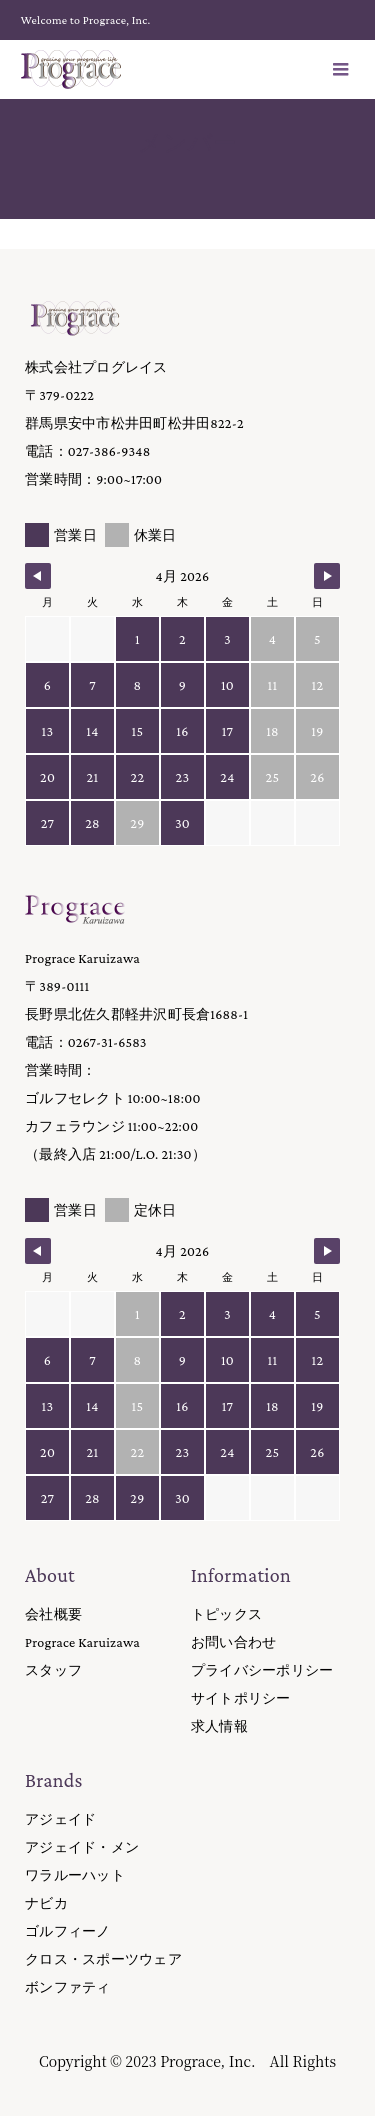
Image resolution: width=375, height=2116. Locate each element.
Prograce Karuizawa (82, 1642)
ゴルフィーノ (68, 1931)
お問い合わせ (234, 1642)
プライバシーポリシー (262, 1670)
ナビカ (46, 1903)
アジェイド (60, 1819)
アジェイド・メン (82, 1847)
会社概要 (53, 1614)
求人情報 (219, 1726)
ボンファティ (68, 1987)
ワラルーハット (75, 1875)
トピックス (226, 1614)
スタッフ (53, 1670)
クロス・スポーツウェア (103, 1959)
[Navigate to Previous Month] (38, 576)
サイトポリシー (241, 1698)
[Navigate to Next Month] (327, 576)
